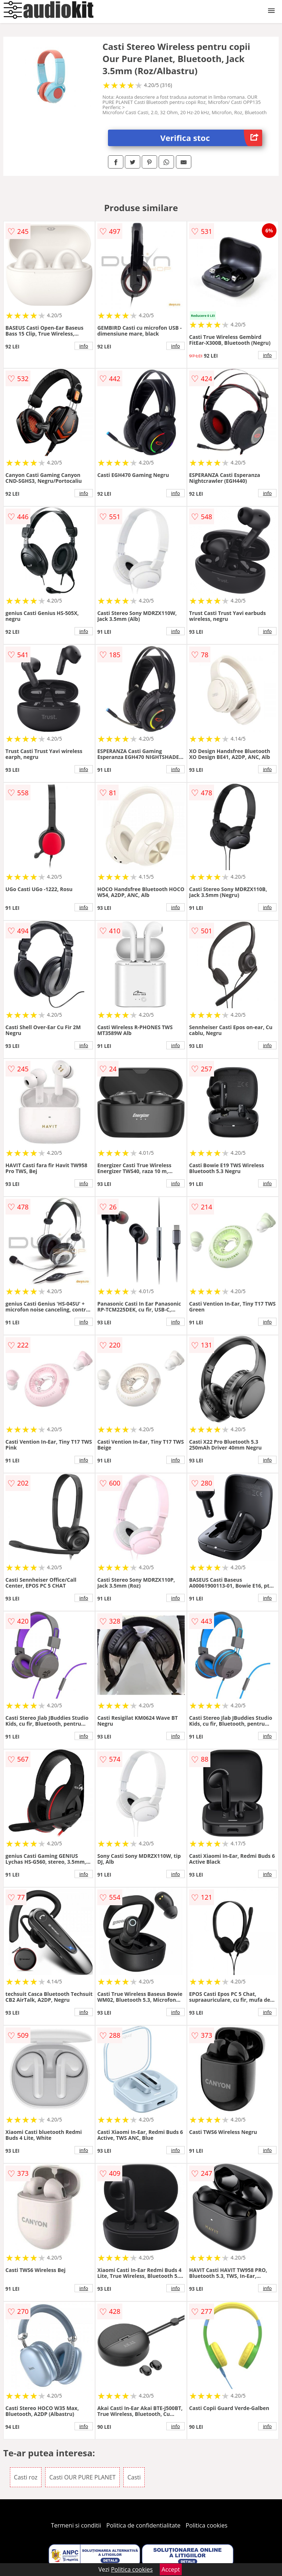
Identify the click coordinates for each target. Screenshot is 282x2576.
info (83, 346)
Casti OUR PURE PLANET (82, 2477)
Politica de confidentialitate (143, 2525)
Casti (134, 2477)
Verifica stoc (211, 138)
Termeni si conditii (76, 2525)
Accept (171, 2569)
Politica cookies (207, 2525)
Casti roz (25, 2477)
